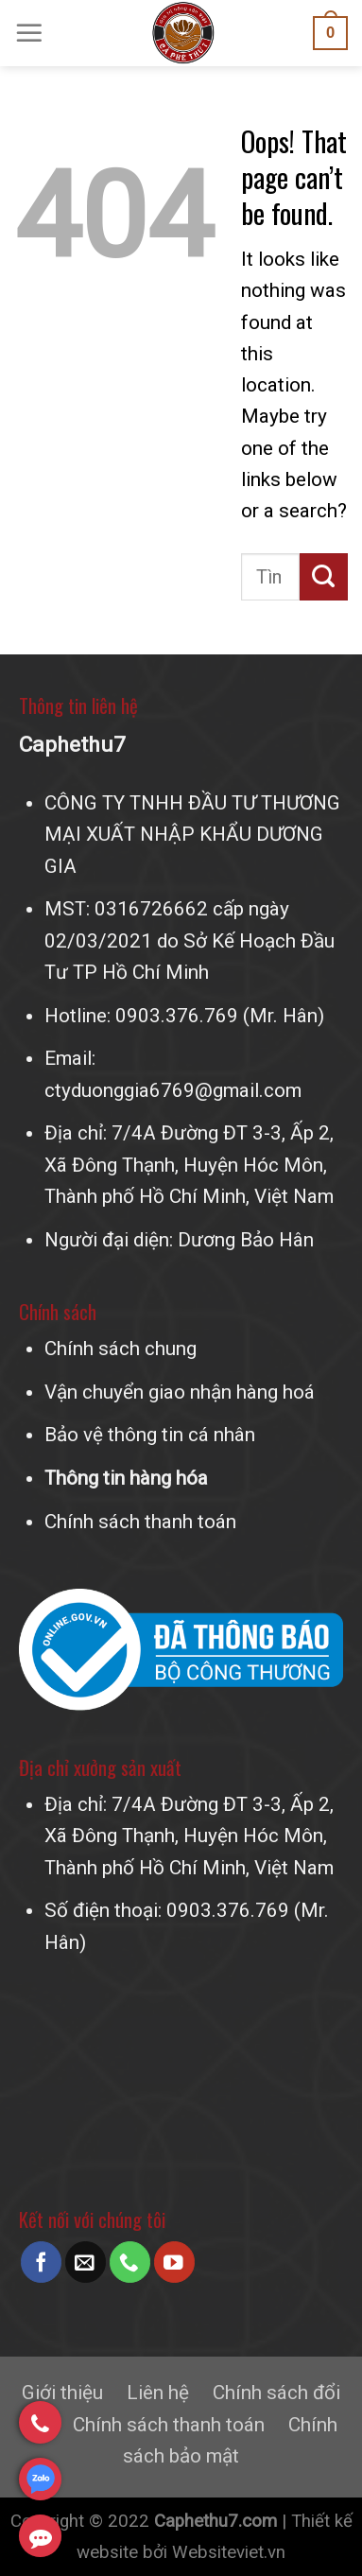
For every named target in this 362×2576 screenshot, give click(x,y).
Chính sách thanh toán (140, 1521)
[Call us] (130, 2261)
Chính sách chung (120, 1348)
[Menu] (29, 33)
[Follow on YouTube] (174, 2261)
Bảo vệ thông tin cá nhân (149, 1434)
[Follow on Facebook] (41, 2261)
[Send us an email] (85, 2261)
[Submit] (324, 576)
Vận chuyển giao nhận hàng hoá (179, 1392)
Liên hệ (158, 2392)
